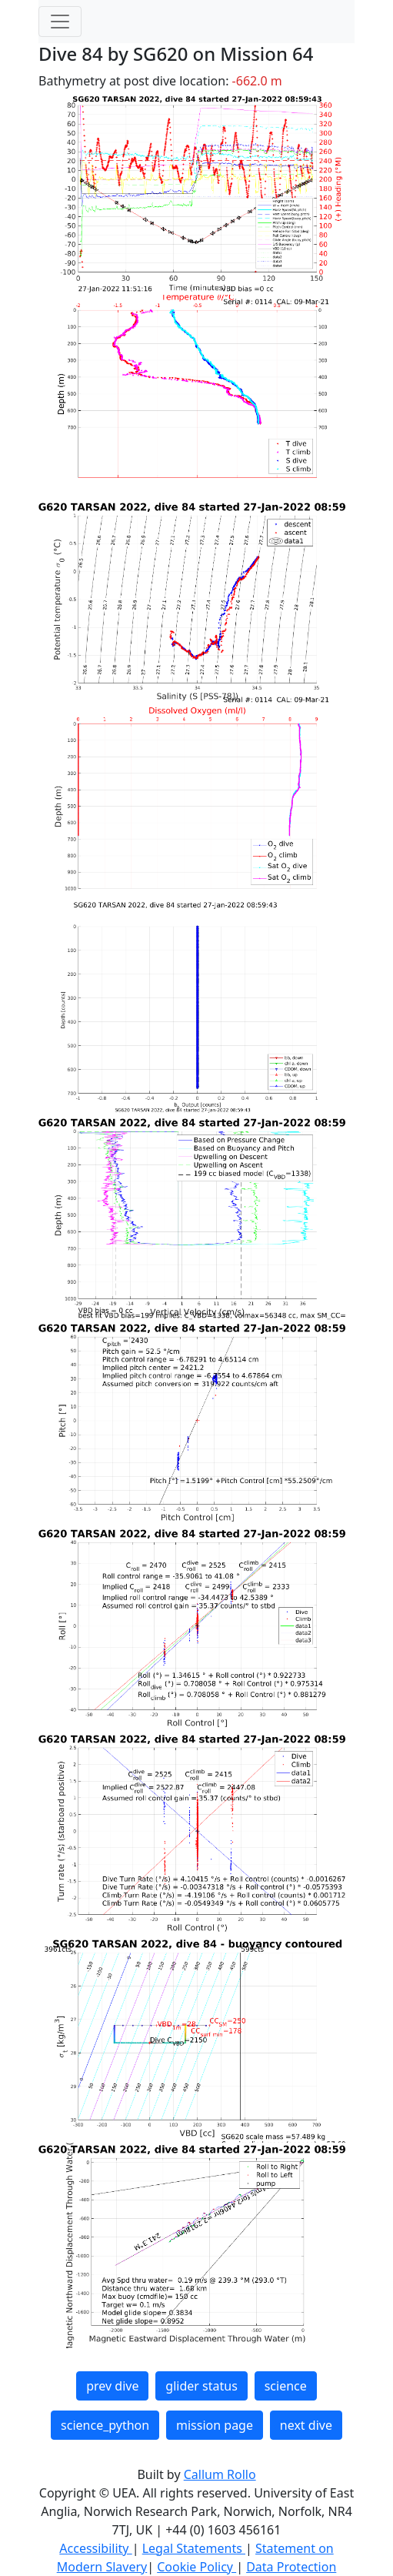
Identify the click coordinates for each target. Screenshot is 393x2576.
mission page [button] (214, 2425)
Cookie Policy (196, 2566)
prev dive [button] (112, 2385)
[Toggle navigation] (60, 21)
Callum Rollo (220, 2474)
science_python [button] (105, 2425)
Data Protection (291, 2566)
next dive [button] (306, 2425)
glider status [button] (201, 2385)
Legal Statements (193, 2548)
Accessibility (95, 2548)
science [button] (286, 2385)
